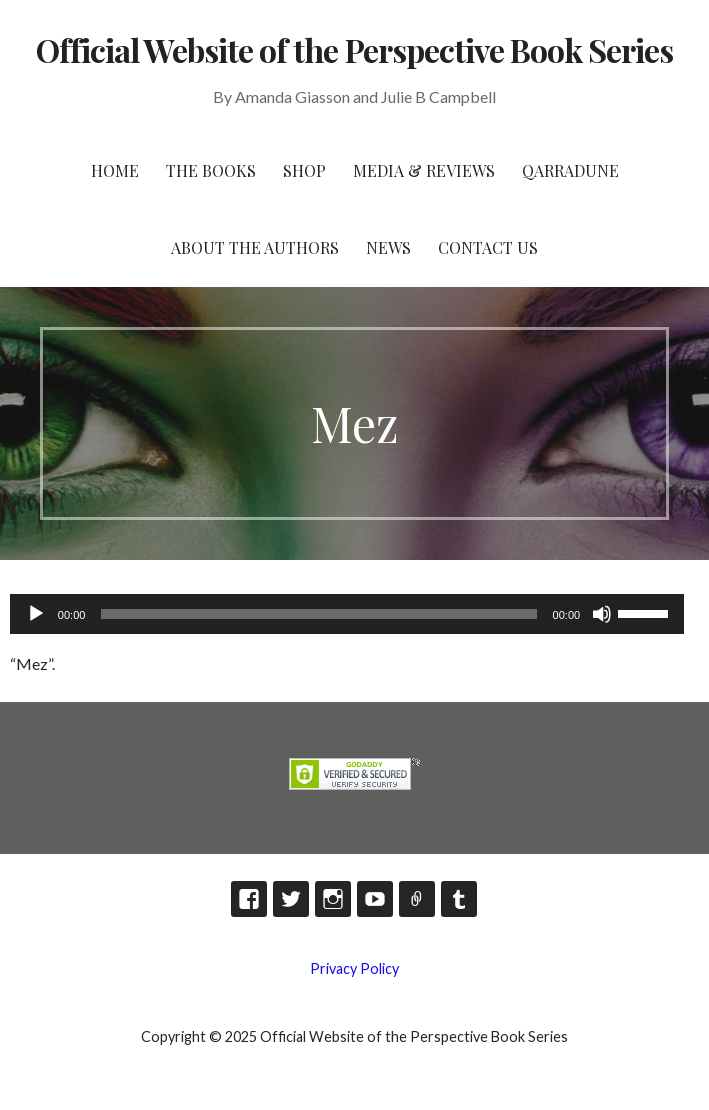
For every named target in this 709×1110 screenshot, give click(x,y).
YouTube (375, 899)
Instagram (333, 899)
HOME (115, 170)
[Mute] (602, 614)
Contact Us (488, 247)
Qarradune (570, 170)
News (388, 247)
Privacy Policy (354, 968)
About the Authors (255, 247)
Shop (304, 170)
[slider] (318, 614)
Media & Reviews (424, 170)
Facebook (249, 899)
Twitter (291, 899)
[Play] (36, 614)
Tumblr (459, 899)
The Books (211, 170)
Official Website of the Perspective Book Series (355, 49)
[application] (347, 614)
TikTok (417, 899)
